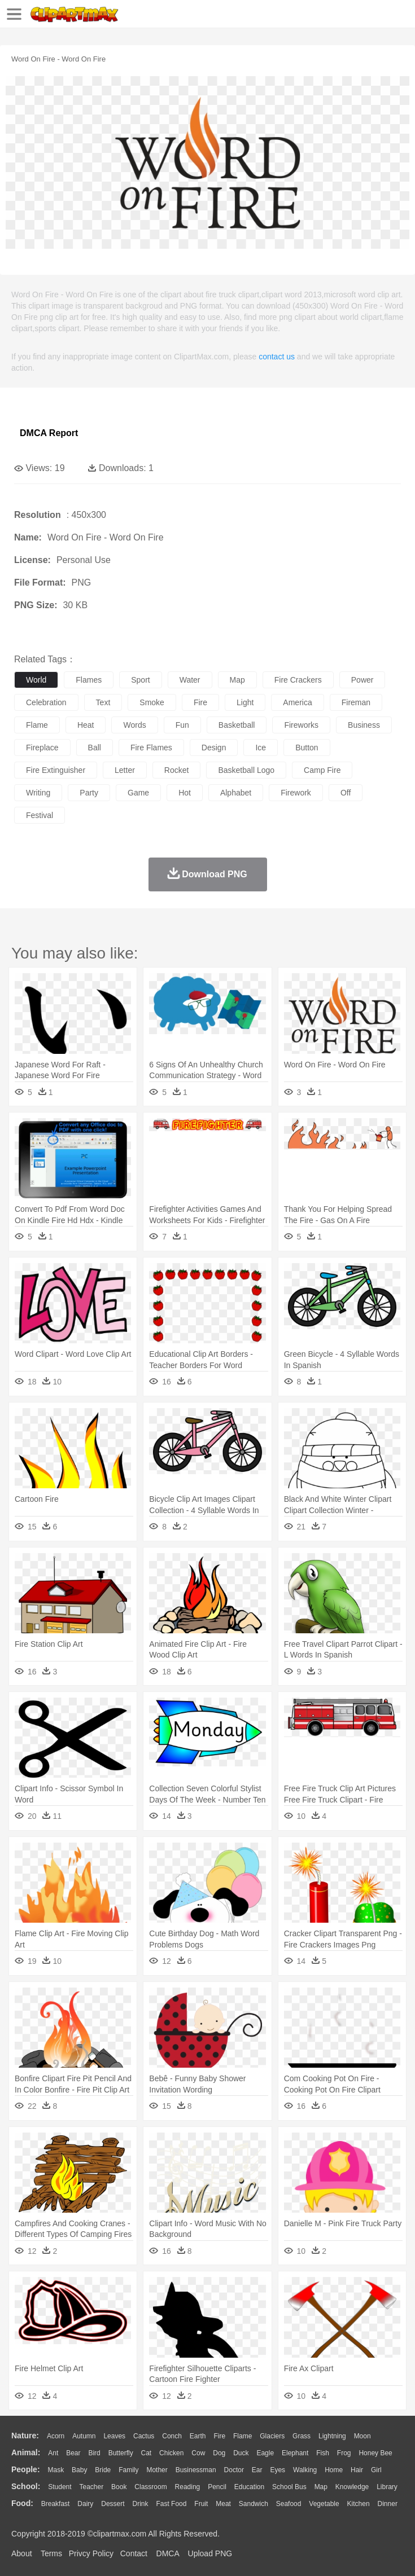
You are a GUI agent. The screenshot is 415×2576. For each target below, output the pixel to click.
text (103, 702)
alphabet (235, 792)
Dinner (387, 2504)
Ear (257, 2470)
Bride (103, 2470)
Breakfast (55, 2504)
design (214, 747)
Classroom (150, 2487)
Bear (73, 2453)
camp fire (322, 770)
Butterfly (120, 2453)
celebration (46, 702)
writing (38, 792)
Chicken (171, 2453)
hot (184, 792)
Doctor (234, 2470)
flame (37, 724)
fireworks (301, 724)
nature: (25, 2435)
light (245, 702)
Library (387, 2487)
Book (118, 2487)
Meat (223, 2504)
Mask (55, 2470)
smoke (151, 702)
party (89, 792)
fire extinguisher (55, 770)
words (134, 724)
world (36, 679)
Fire (219, 2436)
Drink (140, 2504)
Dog (219, 2453)
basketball (237, 724)
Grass (301, 2436)
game (138, 792)
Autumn (83, 2436)
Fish (322, 2453)
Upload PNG (210, 2553)
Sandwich (253, 2504)
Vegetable (324, 2504)
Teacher (92, 2487)
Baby (79, 2470)
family (128, 2470)
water (190, 679)
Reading (187, 2487)
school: (25, 2486)
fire (200, 702)
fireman (356, 702)
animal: (25, 2452)
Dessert (112, 2504)
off (345, 792)
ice (260, 747)
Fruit (201, 2504)
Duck (240, 2453)
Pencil (217, 2487)
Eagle (265, 2453)
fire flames (151, 747)
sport (140, 679)
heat (85, 724)
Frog (344, 2453)
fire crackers (298, 679)
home (334, 2470)
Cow (198, 2453)
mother (156, 2470)
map (237, 679)
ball (94, 747)
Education (249, 2487)
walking (305, 2470)
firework (296, 792)
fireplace (42, 747)
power (362, 679)
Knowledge (352, 2487)
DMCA (167, 2553)
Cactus (143, 2436)
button (306, 747)
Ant (53, 2453)
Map (320, 2487)
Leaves (114, 2436)
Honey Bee (375, 2453)
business (364, 724)
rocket (176, 770)
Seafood (289, 2504)
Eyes (277, 2470)
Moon (362, 2436)
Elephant (295, 2453)
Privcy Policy (91, 2553)
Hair (357, 2470)
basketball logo (246, 770)
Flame (242, 2436)
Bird (94, 2453)
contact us (277, 356)
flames (89, 679)
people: (25, 2469)
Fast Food (171, 2504)
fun (182, 724)
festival (39, 815)
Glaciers (272, 2436)
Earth (198, 2436)
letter (125, 770)
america (297, 702)
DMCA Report (49, 433)
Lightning (332, 2436)
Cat (146, 2453)
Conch (172, 2436)
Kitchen (358, 2504)
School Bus (289, 2487)
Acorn (55, 2436)
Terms (51, 2553)
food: (22, 2503)
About (21, 2553)
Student (59, 2487)
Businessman (196, 2470)
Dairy (85, 2504)
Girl (376, 2470)
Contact (133, 2553)
